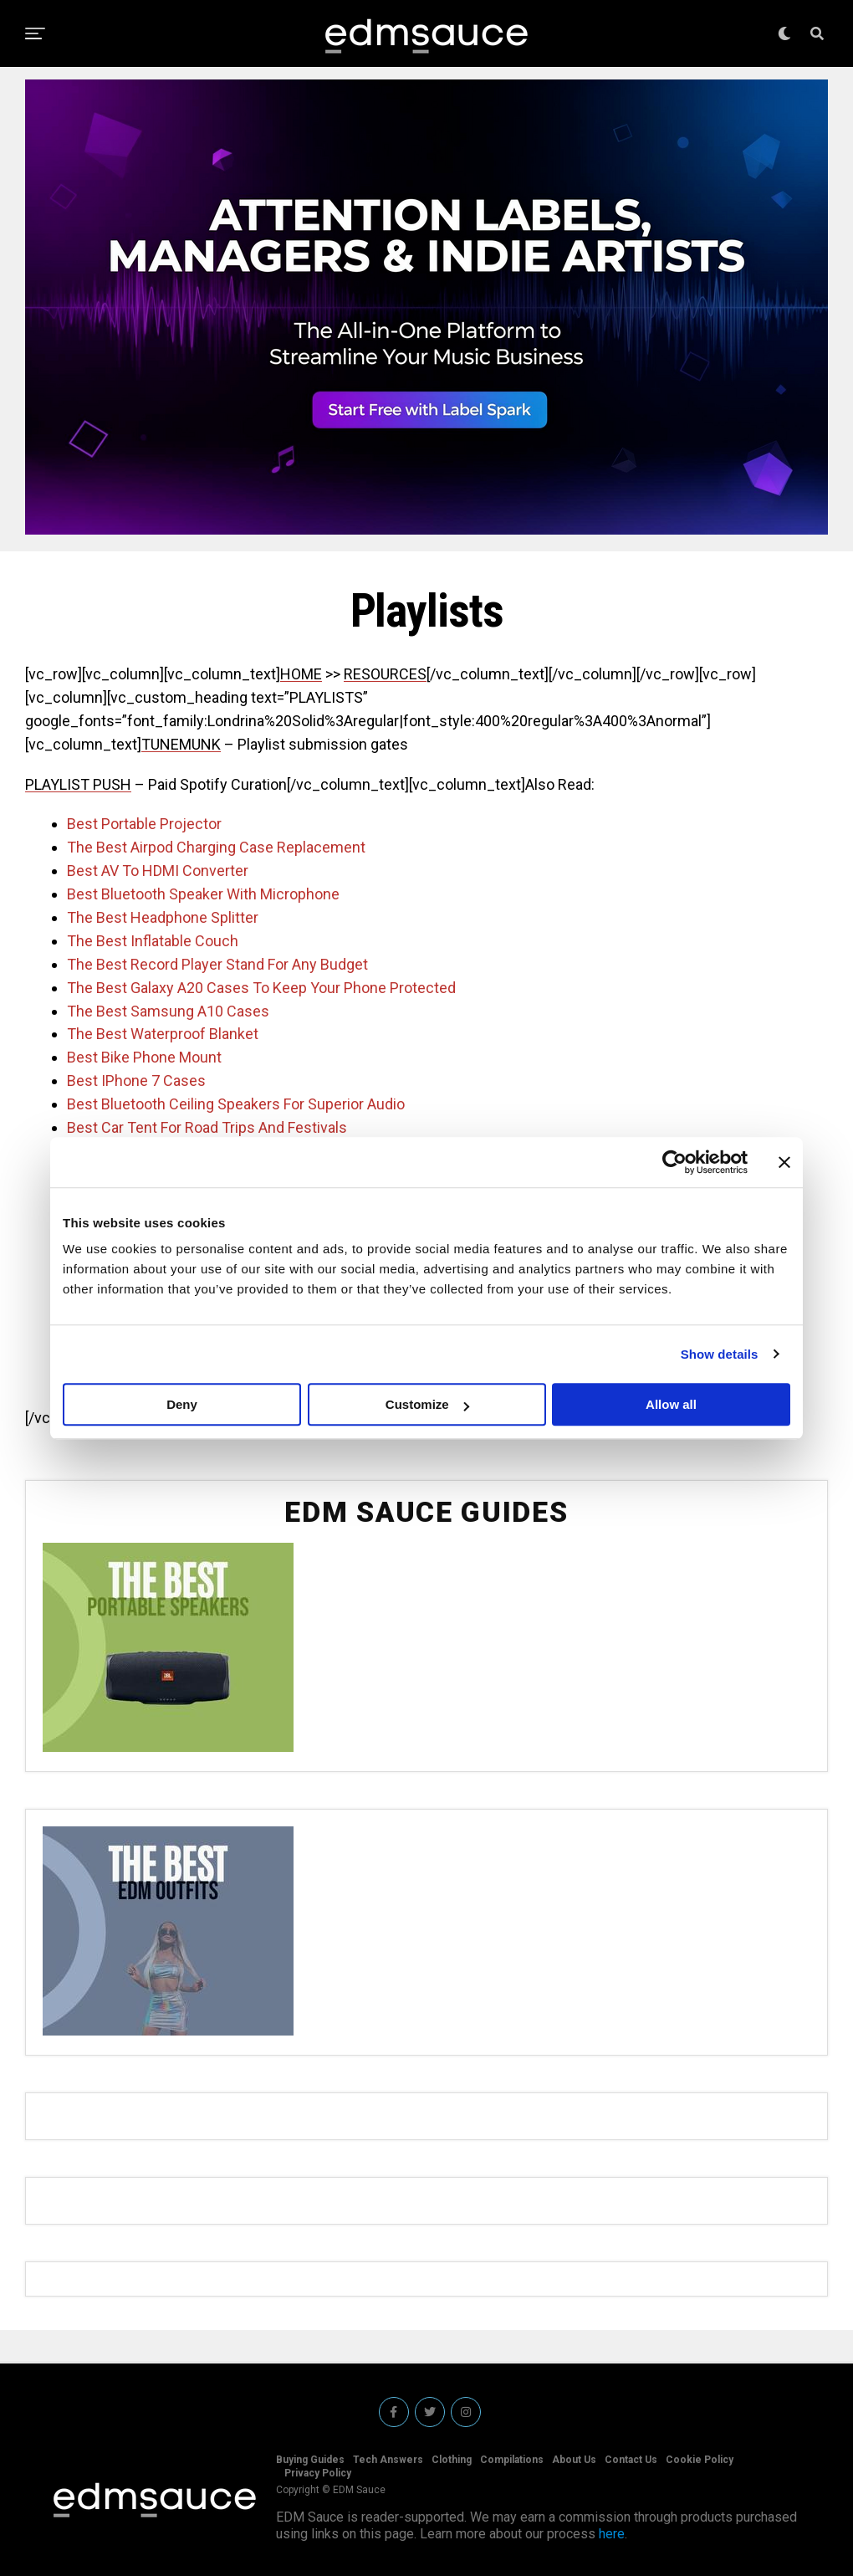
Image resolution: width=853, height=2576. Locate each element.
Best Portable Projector (144, 823)
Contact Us (631, 2460)
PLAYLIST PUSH (78, 784)
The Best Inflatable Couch (152, 941)
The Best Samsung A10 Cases (168, 1011)
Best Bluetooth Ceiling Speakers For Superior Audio (236, 1104)
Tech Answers (388, 2460)
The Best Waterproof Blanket (162, 1033)
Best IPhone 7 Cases (136, 1080)
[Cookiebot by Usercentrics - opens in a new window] (674, 1162)
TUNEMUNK (181, 744)
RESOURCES (385, 674)
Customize (427, 1404)
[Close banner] (784, 1162)
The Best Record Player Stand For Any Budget (217, 964)
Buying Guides (310, 2460)
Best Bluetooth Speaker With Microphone (203, 894)
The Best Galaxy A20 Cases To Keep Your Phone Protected (261, 987)
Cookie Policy (699, 2460)
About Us (574, 2460)
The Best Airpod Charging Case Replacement (216, 847)
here (612, 2534)
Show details (720, 1354)
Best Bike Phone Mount (144, 1057)
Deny (181, 1404)
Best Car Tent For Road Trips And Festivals (207, 1127)
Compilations (512, 2460)
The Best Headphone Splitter (162, 917)
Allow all (671, 1404)
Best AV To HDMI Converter (157, 870)
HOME (301, 674)
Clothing (452, 2460)
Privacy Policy (317, 2473)
